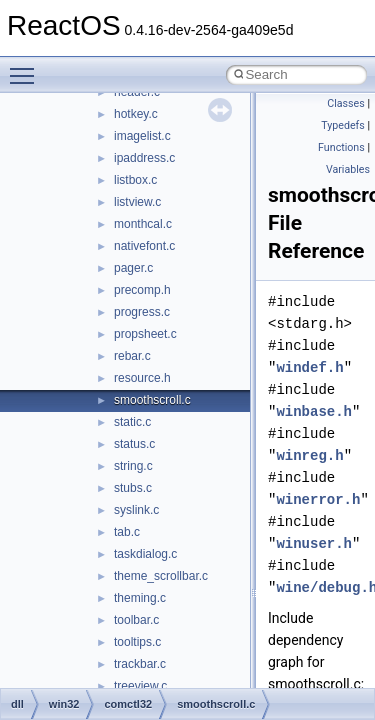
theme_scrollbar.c (161, 576)
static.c (132, 422)
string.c (133, 466)
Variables (348, 169)
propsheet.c (145, 334)
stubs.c (133, 488)
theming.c (140, 598)
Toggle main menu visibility (27, 67)
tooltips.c (137, 642)
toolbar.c (136, 620)
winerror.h (318, 499)
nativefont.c (144, 246)
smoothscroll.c (152, 400)
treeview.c (140, 686)
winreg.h (309, 455)
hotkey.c (136, 114)
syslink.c (136, 510)
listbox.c (135, 180)
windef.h (309, 367)
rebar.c (132, 356)
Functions (341, 147)
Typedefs (343, 125)
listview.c (137, 202)
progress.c (142, 312)
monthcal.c (143, 224)
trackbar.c (140, 664)
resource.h (142, 378)
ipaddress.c (144, 158)
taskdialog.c (145, 554)
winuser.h (314, 543)
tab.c (127, 532)
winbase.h (314, 411)
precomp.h (142, 290)
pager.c (133, 268)
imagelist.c (142, 136)
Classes (345, 103)
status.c (134, 444)
